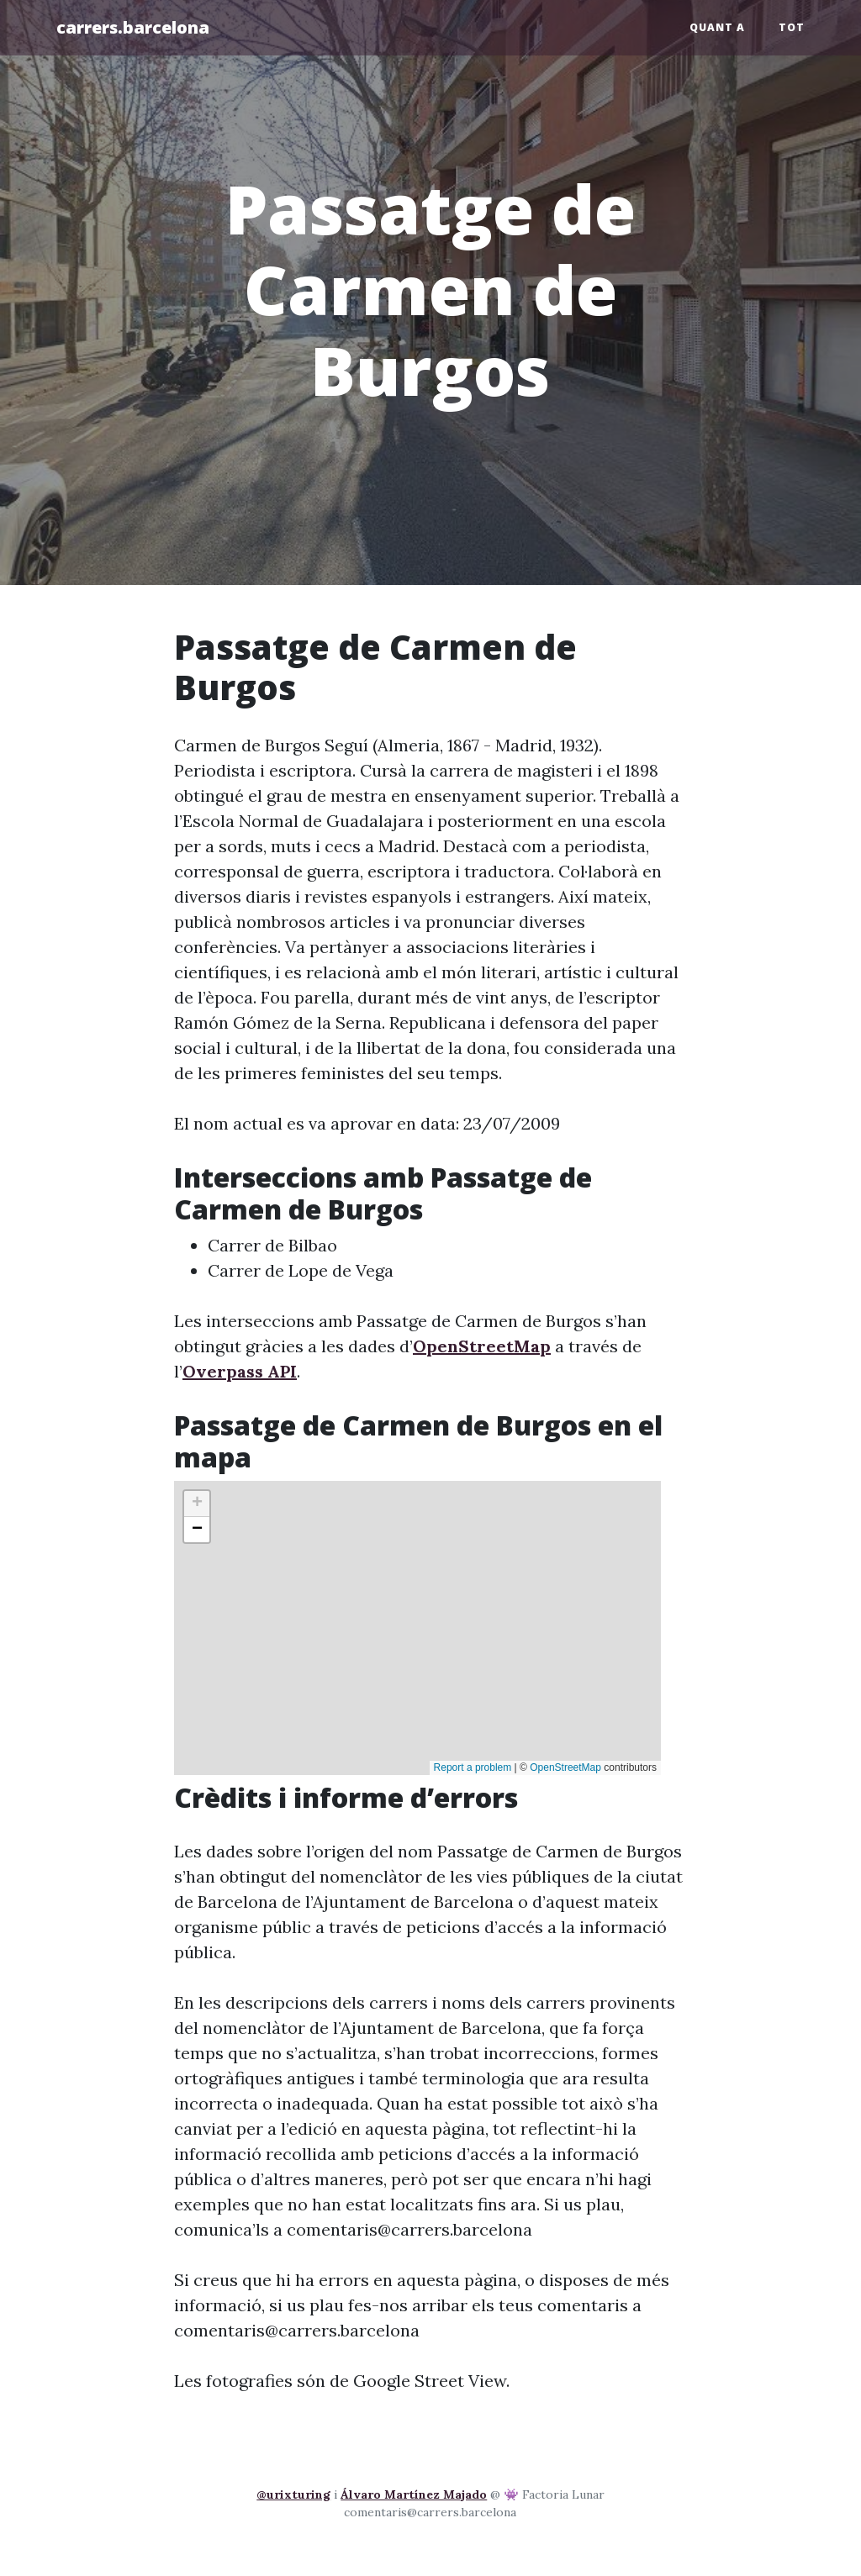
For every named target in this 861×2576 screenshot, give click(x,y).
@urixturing (293, 2494)
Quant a (717, 27)
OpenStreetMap (482, 1345)
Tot (792, 27)
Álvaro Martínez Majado (414, 2494)
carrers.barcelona (132, 27)
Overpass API (239, 1371)
